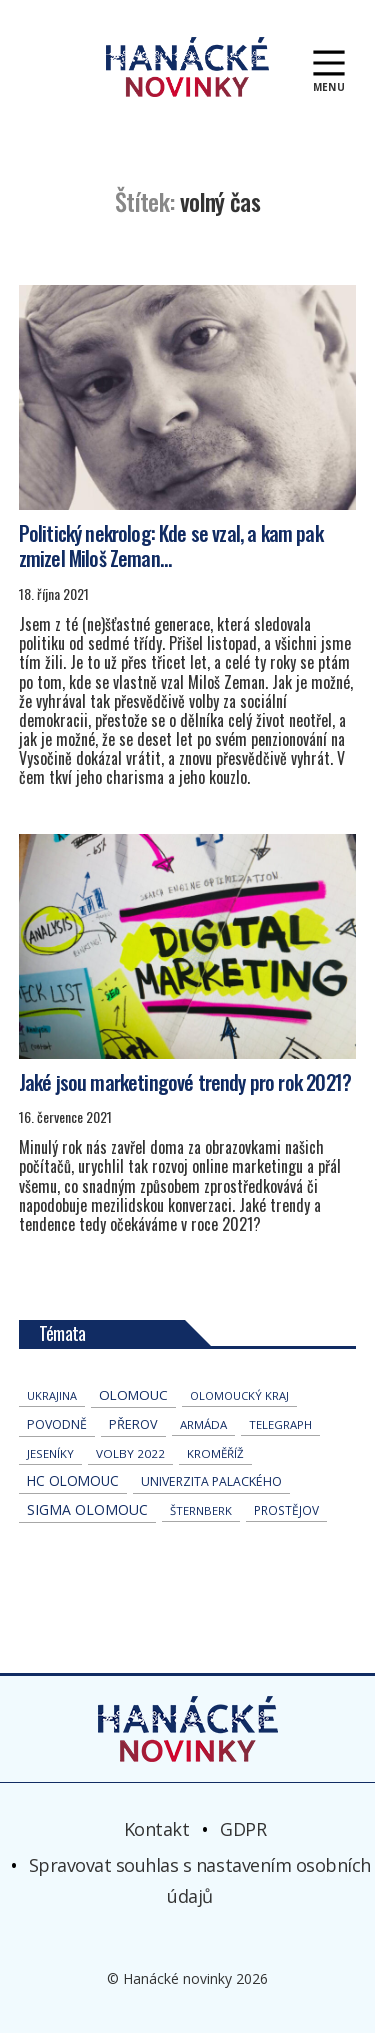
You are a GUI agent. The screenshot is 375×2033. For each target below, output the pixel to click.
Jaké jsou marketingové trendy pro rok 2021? (185, 1082)
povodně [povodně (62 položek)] (57, 1424)
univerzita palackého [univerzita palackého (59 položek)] (211, 1481)
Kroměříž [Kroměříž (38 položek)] (215, 1453)
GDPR (243, 1829)
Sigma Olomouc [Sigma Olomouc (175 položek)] (87, 1509)
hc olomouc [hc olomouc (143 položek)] (73, 1480)
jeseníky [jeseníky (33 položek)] (50, 1453)
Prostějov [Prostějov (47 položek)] (286, 1510)
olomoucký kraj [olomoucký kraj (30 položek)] (239, 1395)
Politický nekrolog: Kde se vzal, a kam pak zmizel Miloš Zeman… (171, 545)
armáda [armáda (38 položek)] (203, 1424)
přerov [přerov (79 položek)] (133, 1424)
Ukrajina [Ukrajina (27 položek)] (52, 1395)
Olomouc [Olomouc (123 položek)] (133, 1395)
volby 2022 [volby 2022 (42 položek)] (130, 1453)
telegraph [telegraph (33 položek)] (280, 1424)
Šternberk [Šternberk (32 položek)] (201, 1510)
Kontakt (157, 1829)
